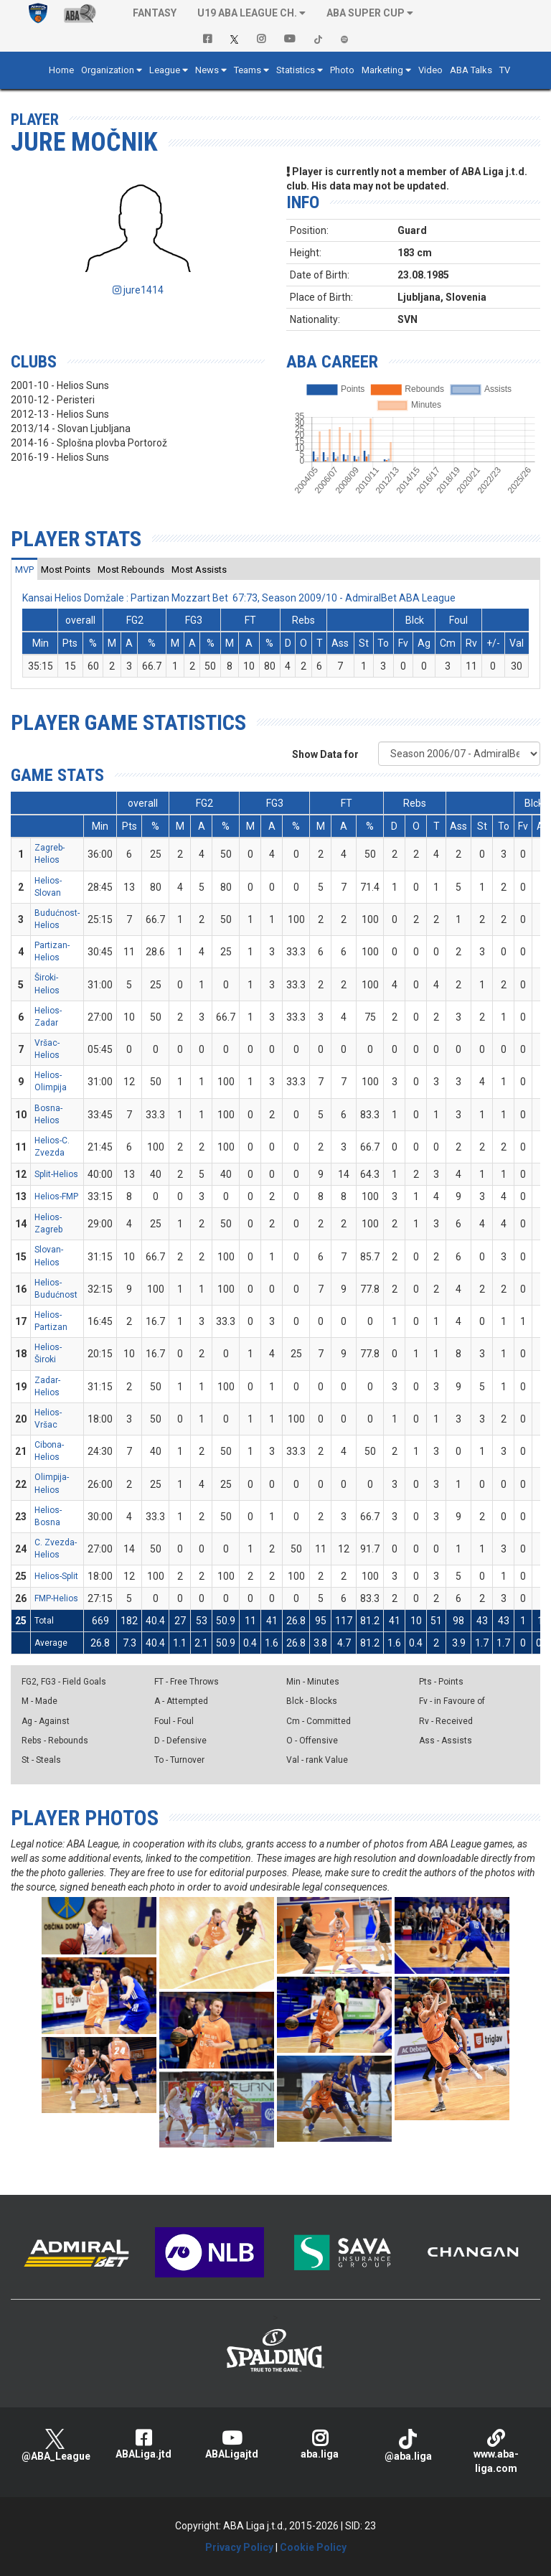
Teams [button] (247, 70)
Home (61, 70)
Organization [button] (107, 70)
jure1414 (138, 290)
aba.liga (319, 2444)
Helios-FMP (56, 1196)
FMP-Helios (56, 1598)
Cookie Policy (313, 2547)
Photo (342, 70)
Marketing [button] (382, 70)
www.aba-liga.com (496, 2451)
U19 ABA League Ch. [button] (247, 13)
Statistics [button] (295, 70)
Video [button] (430, 70)
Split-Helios (56, 1174)
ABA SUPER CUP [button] (365, 13)
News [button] (207, 70)
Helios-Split (56, 1576)
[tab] (24, 569)
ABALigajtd (231, 2444)
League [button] (164, 70)
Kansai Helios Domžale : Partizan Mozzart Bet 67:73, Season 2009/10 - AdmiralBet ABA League (239, 598)
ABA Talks (471, 70)
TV (504, 70)
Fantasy (154, 13)
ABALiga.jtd (143, 2444)
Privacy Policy (239, 2547)
